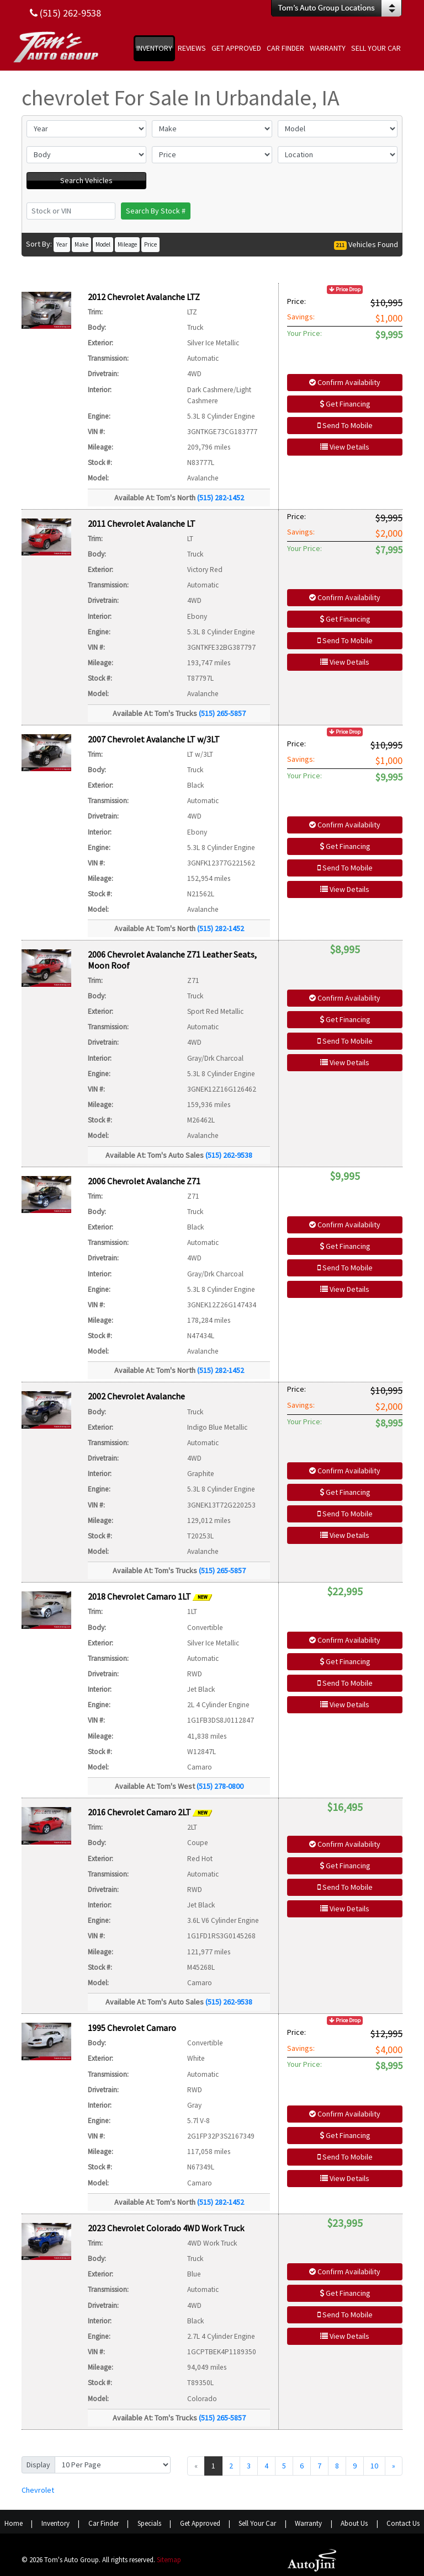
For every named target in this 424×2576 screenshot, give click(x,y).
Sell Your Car (257, 2523)
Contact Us (403, 2523)
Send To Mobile (345, 425)
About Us (354, 2523)
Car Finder (103, 2523)
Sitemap (169, 2559)
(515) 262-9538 (228, 1155)
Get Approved (200, 2523)
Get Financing (345, 404)
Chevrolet (38, 2490)
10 (374, 2466)
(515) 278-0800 (220, 1786)
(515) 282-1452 (220, 498)
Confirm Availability (344, 382)
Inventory (55, 2523)
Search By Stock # (156, 211)
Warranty (308, 2523)
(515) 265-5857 (222, 713)
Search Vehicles (86, 180)
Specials (149, 2523)
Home (13, 2523)
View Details (344, 447)
